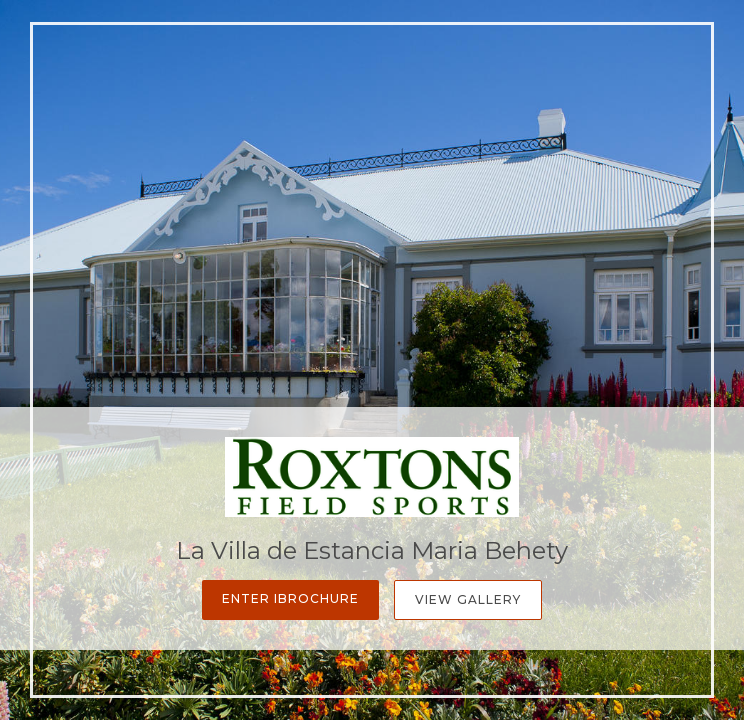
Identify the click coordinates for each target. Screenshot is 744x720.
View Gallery (468, 599)
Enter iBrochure (290, 598)
